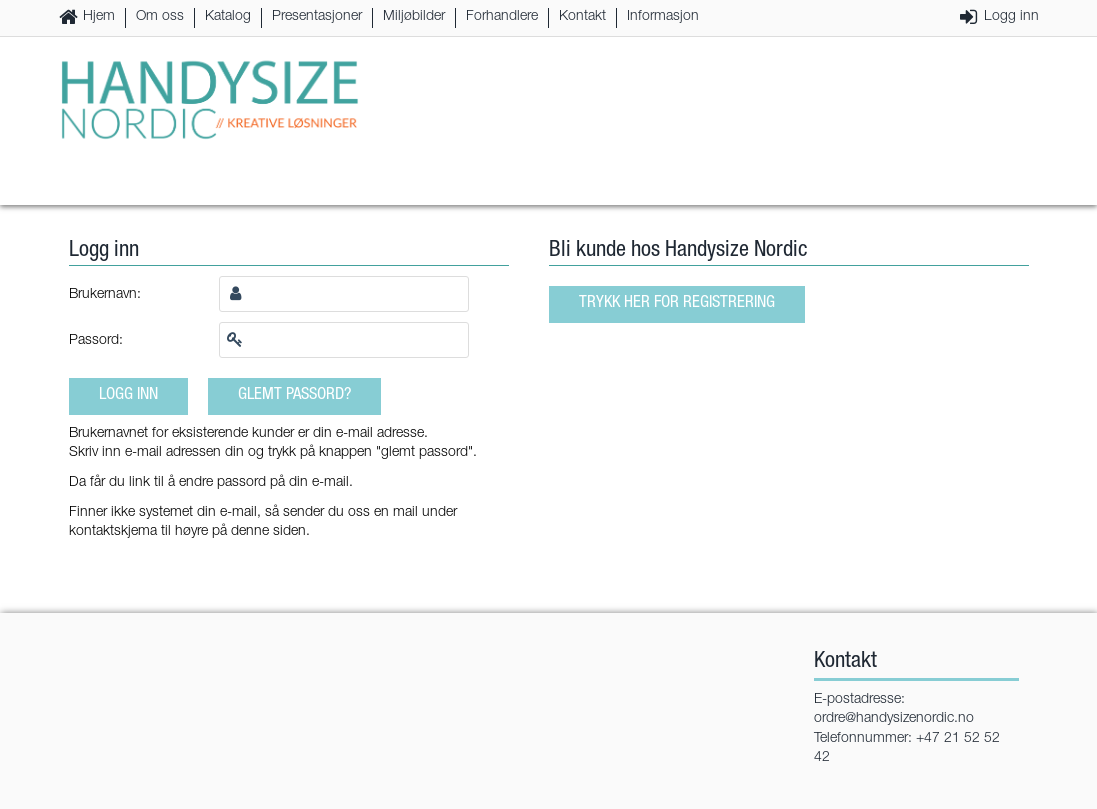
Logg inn (1011, 17)
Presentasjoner (317, 17)
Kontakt (582, 17)
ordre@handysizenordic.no (894, 719)
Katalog (228, 17)
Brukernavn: (105, 295)
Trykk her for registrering (677, 303)
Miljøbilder (414, 17)
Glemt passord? (294, 395)
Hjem (99, 17)
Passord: (96, 341)
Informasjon (663, 17)
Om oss (160, 17)
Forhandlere (502, 17)
